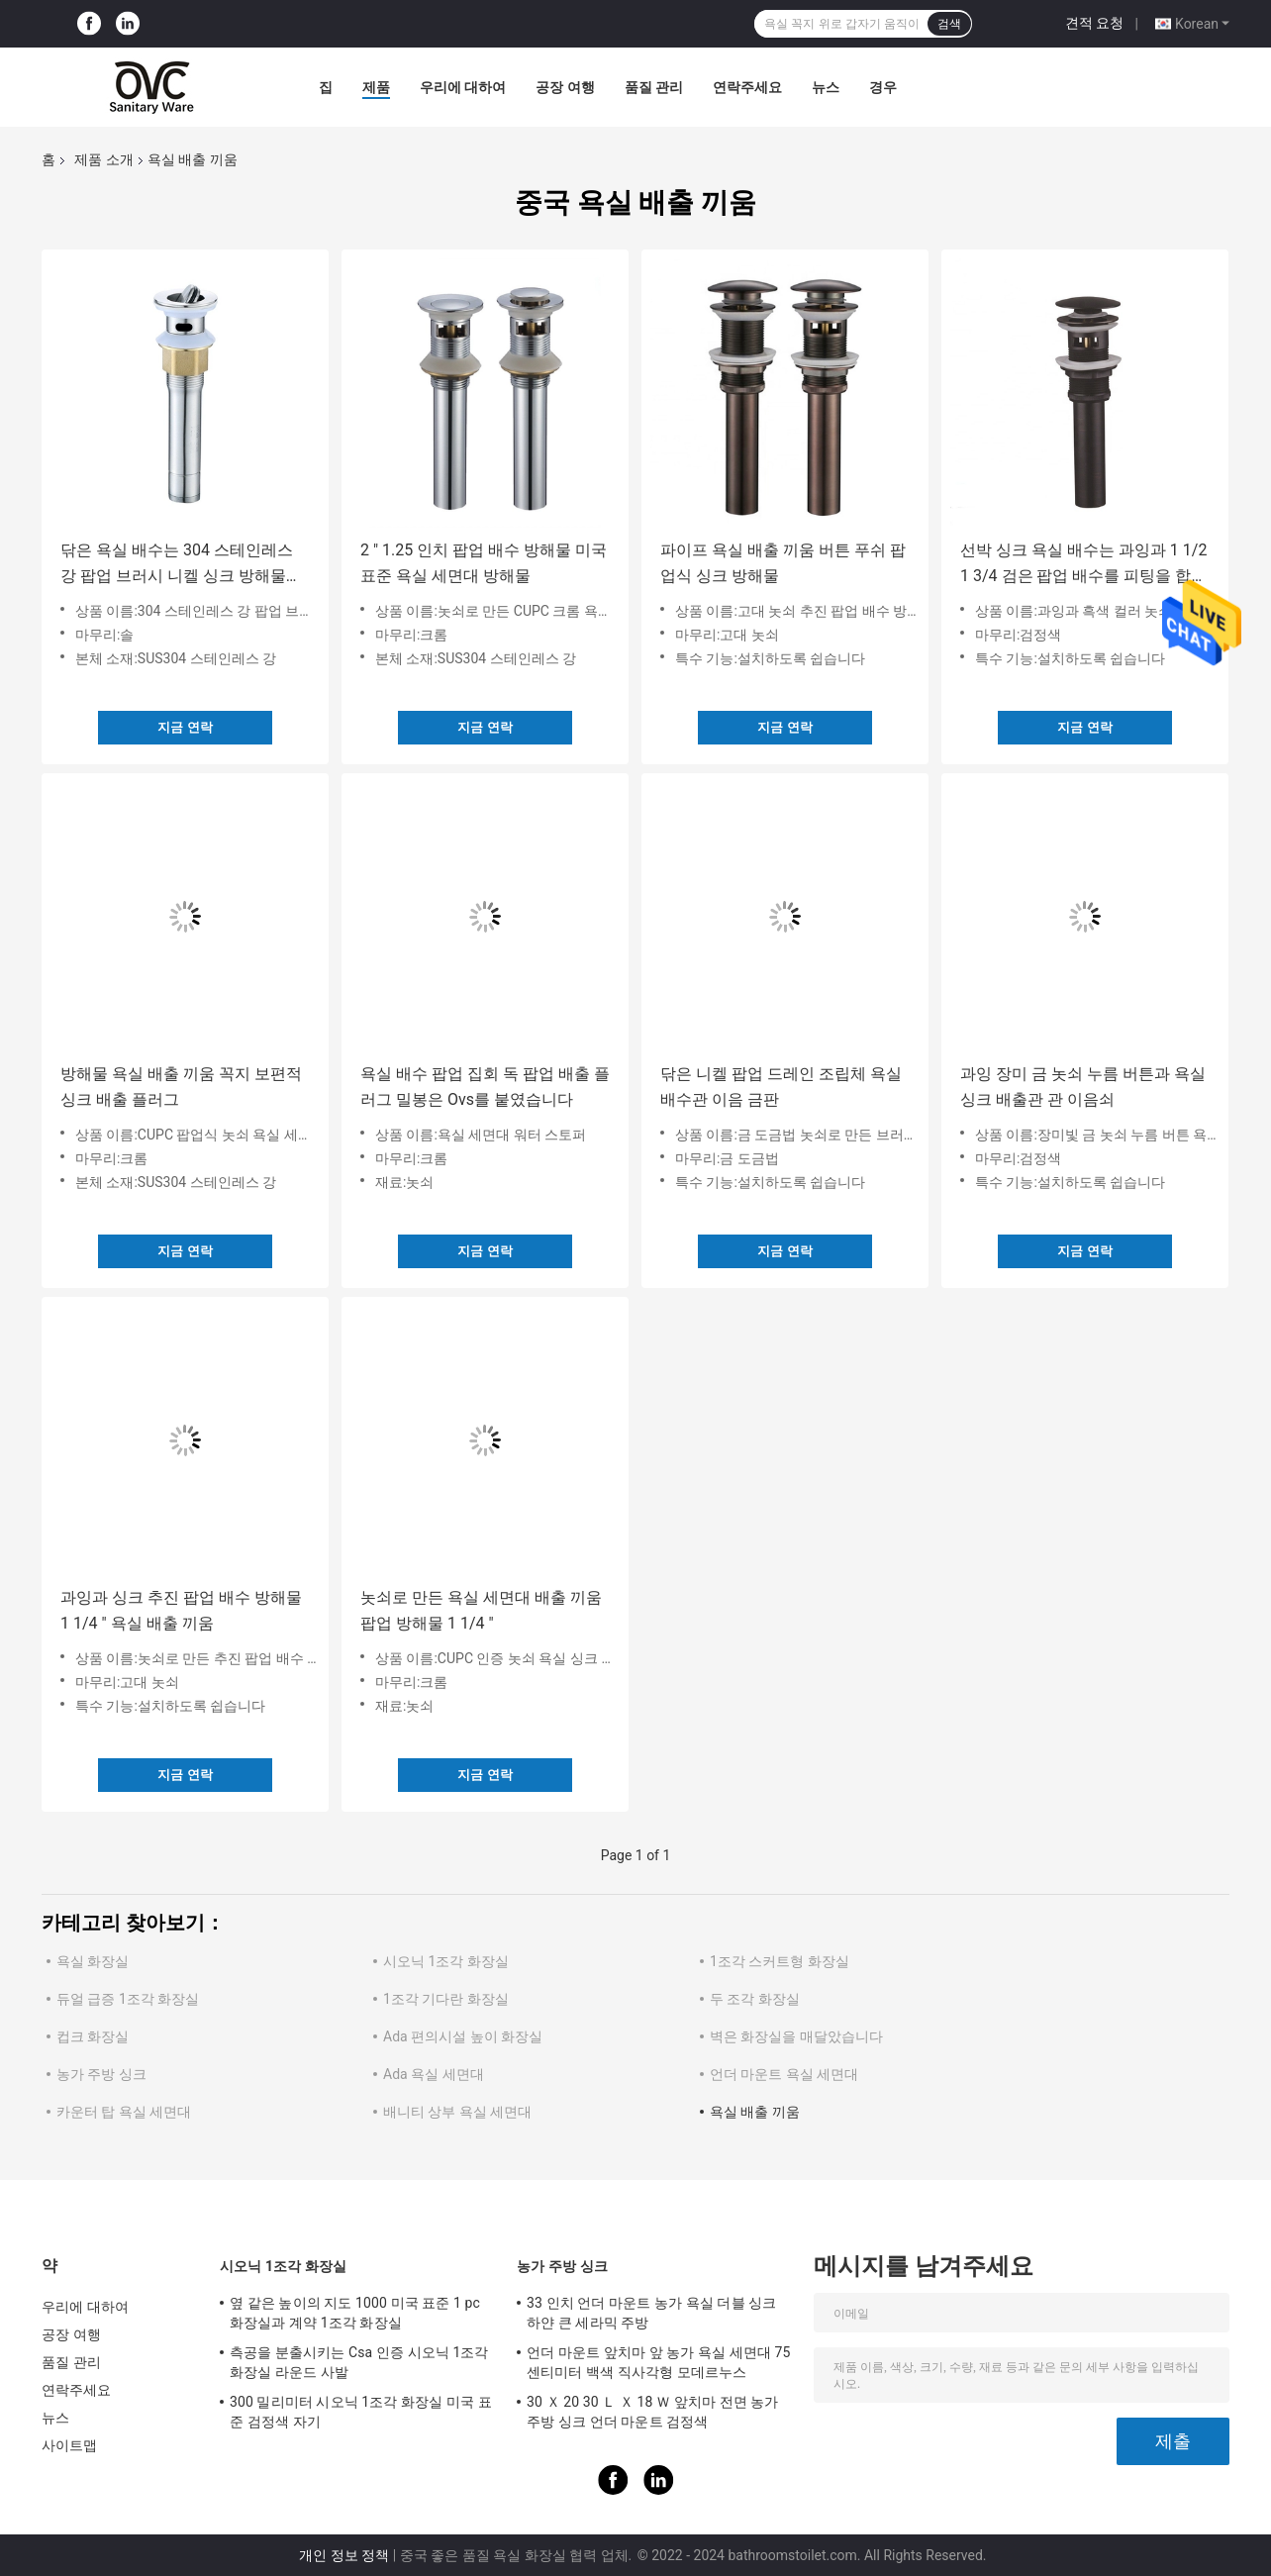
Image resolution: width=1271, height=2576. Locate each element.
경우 (883, 87)
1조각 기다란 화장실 (446, 1999)
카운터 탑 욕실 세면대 (123, 2112)
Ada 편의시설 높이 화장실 (462, 2036)
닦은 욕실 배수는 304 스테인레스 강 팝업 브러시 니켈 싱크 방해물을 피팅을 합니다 (181, 565)
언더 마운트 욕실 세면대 (784, 2074)
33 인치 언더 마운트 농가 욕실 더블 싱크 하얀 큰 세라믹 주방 (651, 2312)
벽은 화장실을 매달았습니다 (796, 2036)
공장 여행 (565, 87)
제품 (376, 87)
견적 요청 (1094, 23)
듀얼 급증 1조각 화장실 (127, 1999)
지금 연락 (184, 727)
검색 (949, 24)
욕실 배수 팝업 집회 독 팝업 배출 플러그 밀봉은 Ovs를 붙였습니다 (485, 1086)
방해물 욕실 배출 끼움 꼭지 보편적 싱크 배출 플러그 (181, 1086)
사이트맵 (69, 2445)
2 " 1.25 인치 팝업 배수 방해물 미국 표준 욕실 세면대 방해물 (483, 563)
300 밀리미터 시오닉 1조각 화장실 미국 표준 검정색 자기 (361, 2411)
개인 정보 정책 (344, 2555)
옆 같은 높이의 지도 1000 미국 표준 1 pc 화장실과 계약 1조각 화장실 (355, 2312)
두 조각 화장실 (755, 1999)
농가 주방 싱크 (101, 2074)
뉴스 (825, 87)
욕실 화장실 (92, 1961)
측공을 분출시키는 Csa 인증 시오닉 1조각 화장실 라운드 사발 (359, 2362)
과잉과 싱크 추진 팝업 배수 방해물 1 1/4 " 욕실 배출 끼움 (181, 1610)
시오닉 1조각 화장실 (446, 1961)
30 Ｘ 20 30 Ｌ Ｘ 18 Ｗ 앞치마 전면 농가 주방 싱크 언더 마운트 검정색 (653, 2411)
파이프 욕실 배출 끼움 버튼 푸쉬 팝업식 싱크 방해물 (783, 563)
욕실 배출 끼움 (755, 2112)
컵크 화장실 (92, 2036)
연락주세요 (747, 87)
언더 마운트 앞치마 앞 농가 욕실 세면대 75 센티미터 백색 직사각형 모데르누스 (659, 2362)
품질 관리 (654, 87)
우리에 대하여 (463, 87)
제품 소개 (103, 159)
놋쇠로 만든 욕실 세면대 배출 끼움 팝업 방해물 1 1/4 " (481, 1610)
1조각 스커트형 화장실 (779, 1961)
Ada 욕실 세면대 (433, 2074)
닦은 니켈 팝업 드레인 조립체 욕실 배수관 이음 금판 (781, 1086)
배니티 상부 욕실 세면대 (457, 2112)
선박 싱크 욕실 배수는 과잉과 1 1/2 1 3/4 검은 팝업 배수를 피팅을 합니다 (1083, 565)
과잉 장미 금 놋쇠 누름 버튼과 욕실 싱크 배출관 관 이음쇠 (1083, 1086)
